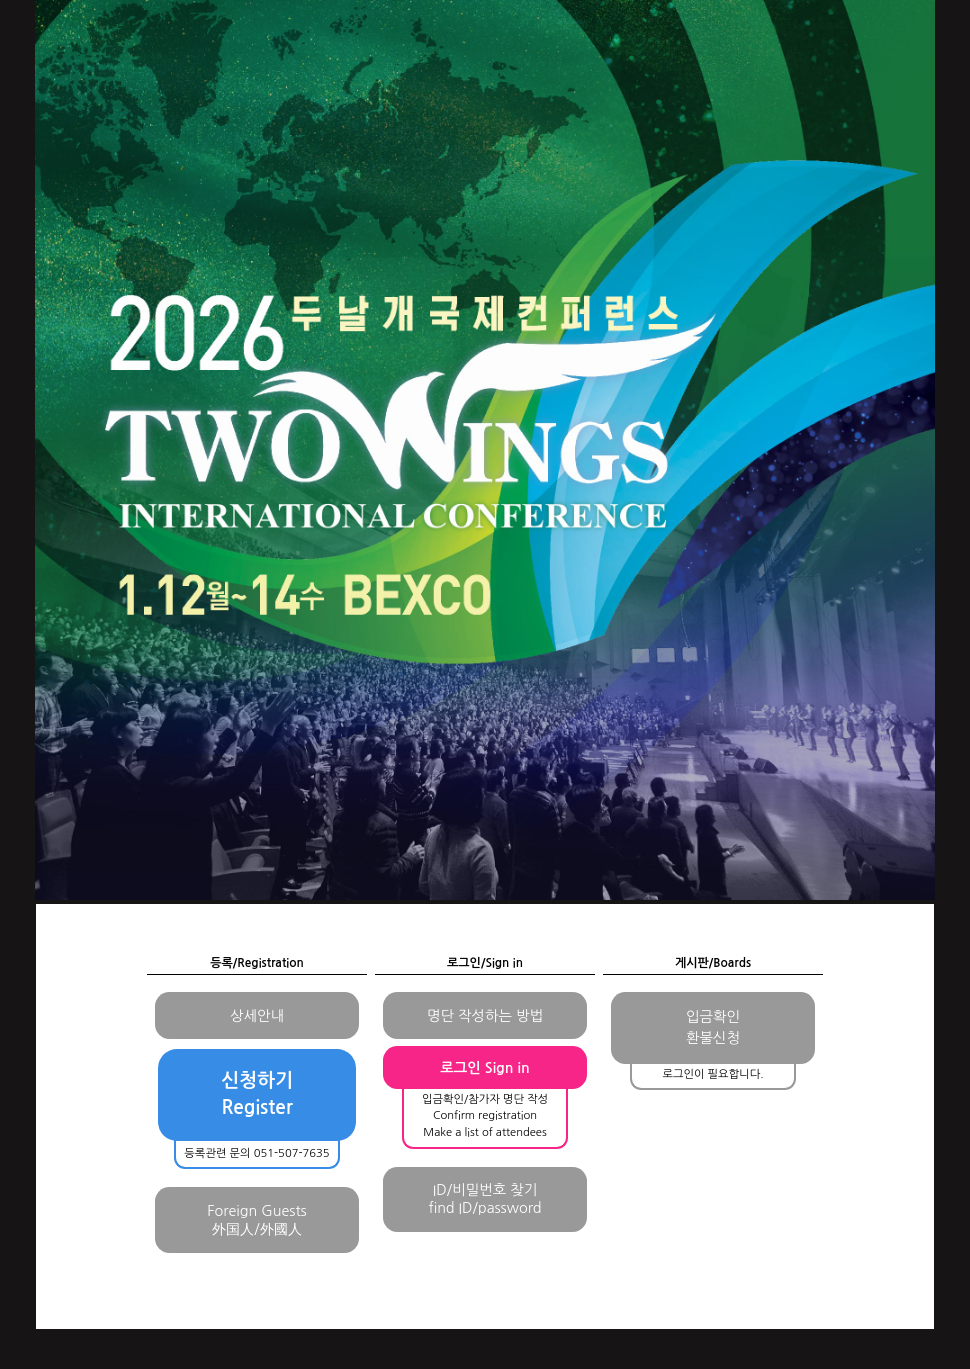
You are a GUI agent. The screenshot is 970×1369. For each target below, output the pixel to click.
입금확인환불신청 (713, 1028)
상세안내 (257, 1016)
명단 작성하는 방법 (485, 1016)
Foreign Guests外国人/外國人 (256, 1220)
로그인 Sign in (485, 1068)
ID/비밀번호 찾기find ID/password (484, 1199)
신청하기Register (257, 1094)
